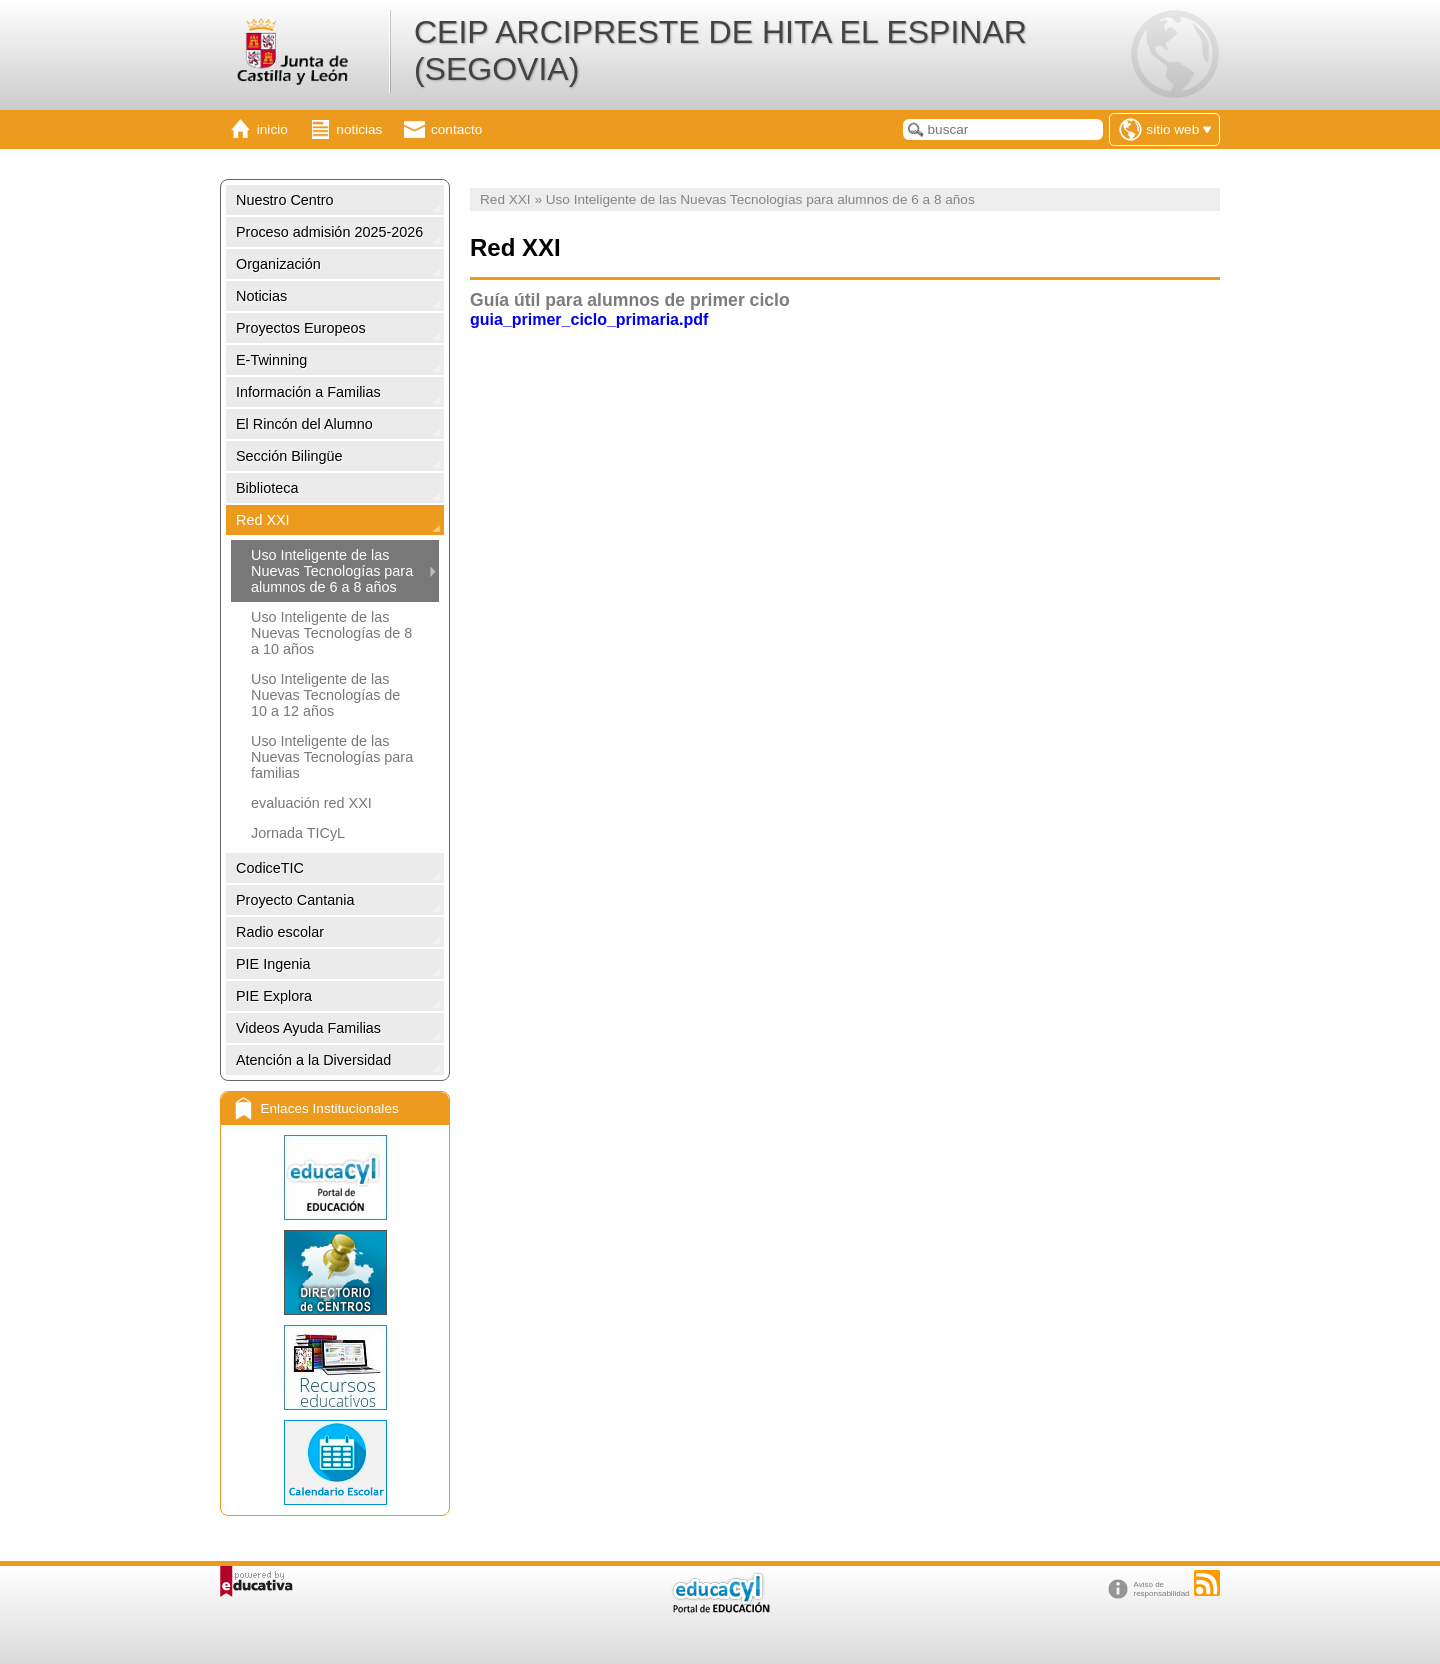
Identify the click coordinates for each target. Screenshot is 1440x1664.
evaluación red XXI (311, 803)
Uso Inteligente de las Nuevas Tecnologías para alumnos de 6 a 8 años (332, 571)
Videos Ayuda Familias (308, 1028)
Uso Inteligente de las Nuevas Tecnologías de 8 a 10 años (331, 633)
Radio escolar (280, 932)
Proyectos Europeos (301, 328)
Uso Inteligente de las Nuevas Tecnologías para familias (332, 757)
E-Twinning (271, 360)
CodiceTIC (270, 868)
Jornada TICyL (298, 833)
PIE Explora (274, 996)
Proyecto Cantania (295, 900)
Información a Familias (308, 392)
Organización (278, 264)
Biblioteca (267, 488)
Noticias (261, 296)
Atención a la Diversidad (313, 1060)
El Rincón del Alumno (304, 424)
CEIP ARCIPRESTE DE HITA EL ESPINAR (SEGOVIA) (720, 50)
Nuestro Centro (285, 200)
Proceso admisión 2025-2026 (329, 232)
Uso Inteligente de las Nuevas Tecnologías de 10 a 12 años (325, 695)
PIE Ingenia (273, 964)
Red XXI (263, 520)
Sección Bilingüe (289, 456)
